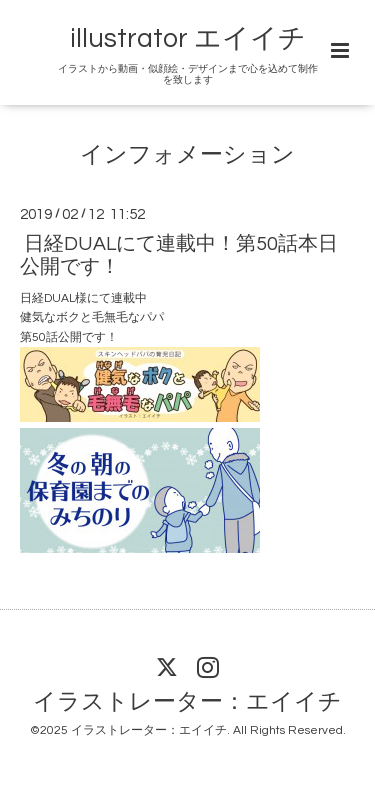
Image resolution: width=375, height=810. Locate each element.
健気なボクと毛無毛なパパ (92, 317)
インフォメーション (187, 155)
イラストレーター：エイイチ (187, 702)
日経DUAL (47, 298)
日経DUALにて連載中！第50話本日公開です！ (179, 254)
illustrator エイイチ (188, 39)
